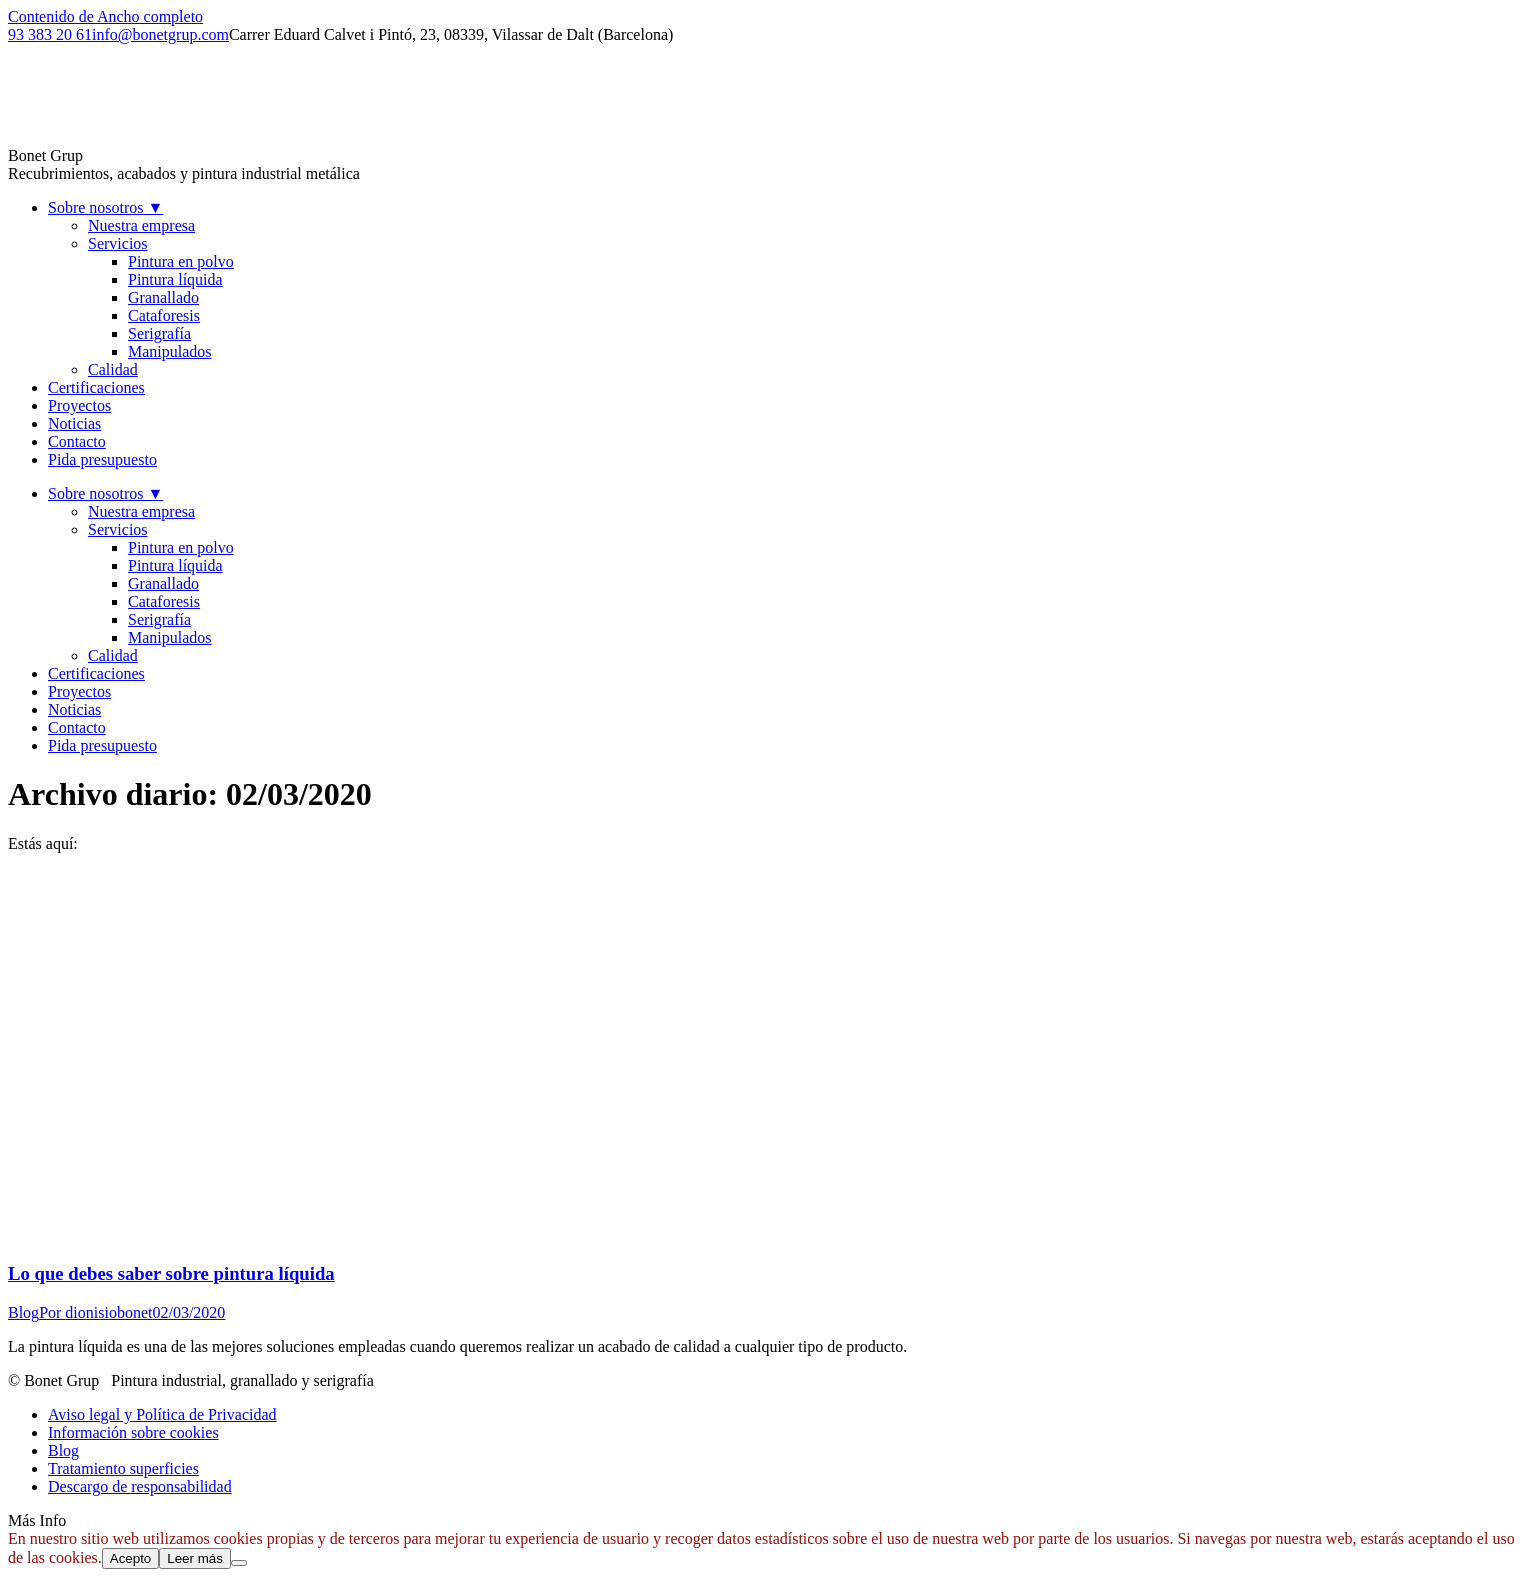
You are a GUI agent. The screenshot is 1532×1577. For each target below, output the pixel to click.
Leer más (195, 1558)
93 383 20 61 (50, 34)
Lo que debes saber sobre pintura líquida (171, 1273)
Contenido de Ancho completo (105, 16)
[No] (239, 1563)
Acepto (131, 1558)
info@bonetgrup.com (160, 34)
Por (95, 1312)
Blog (23, 1312)
